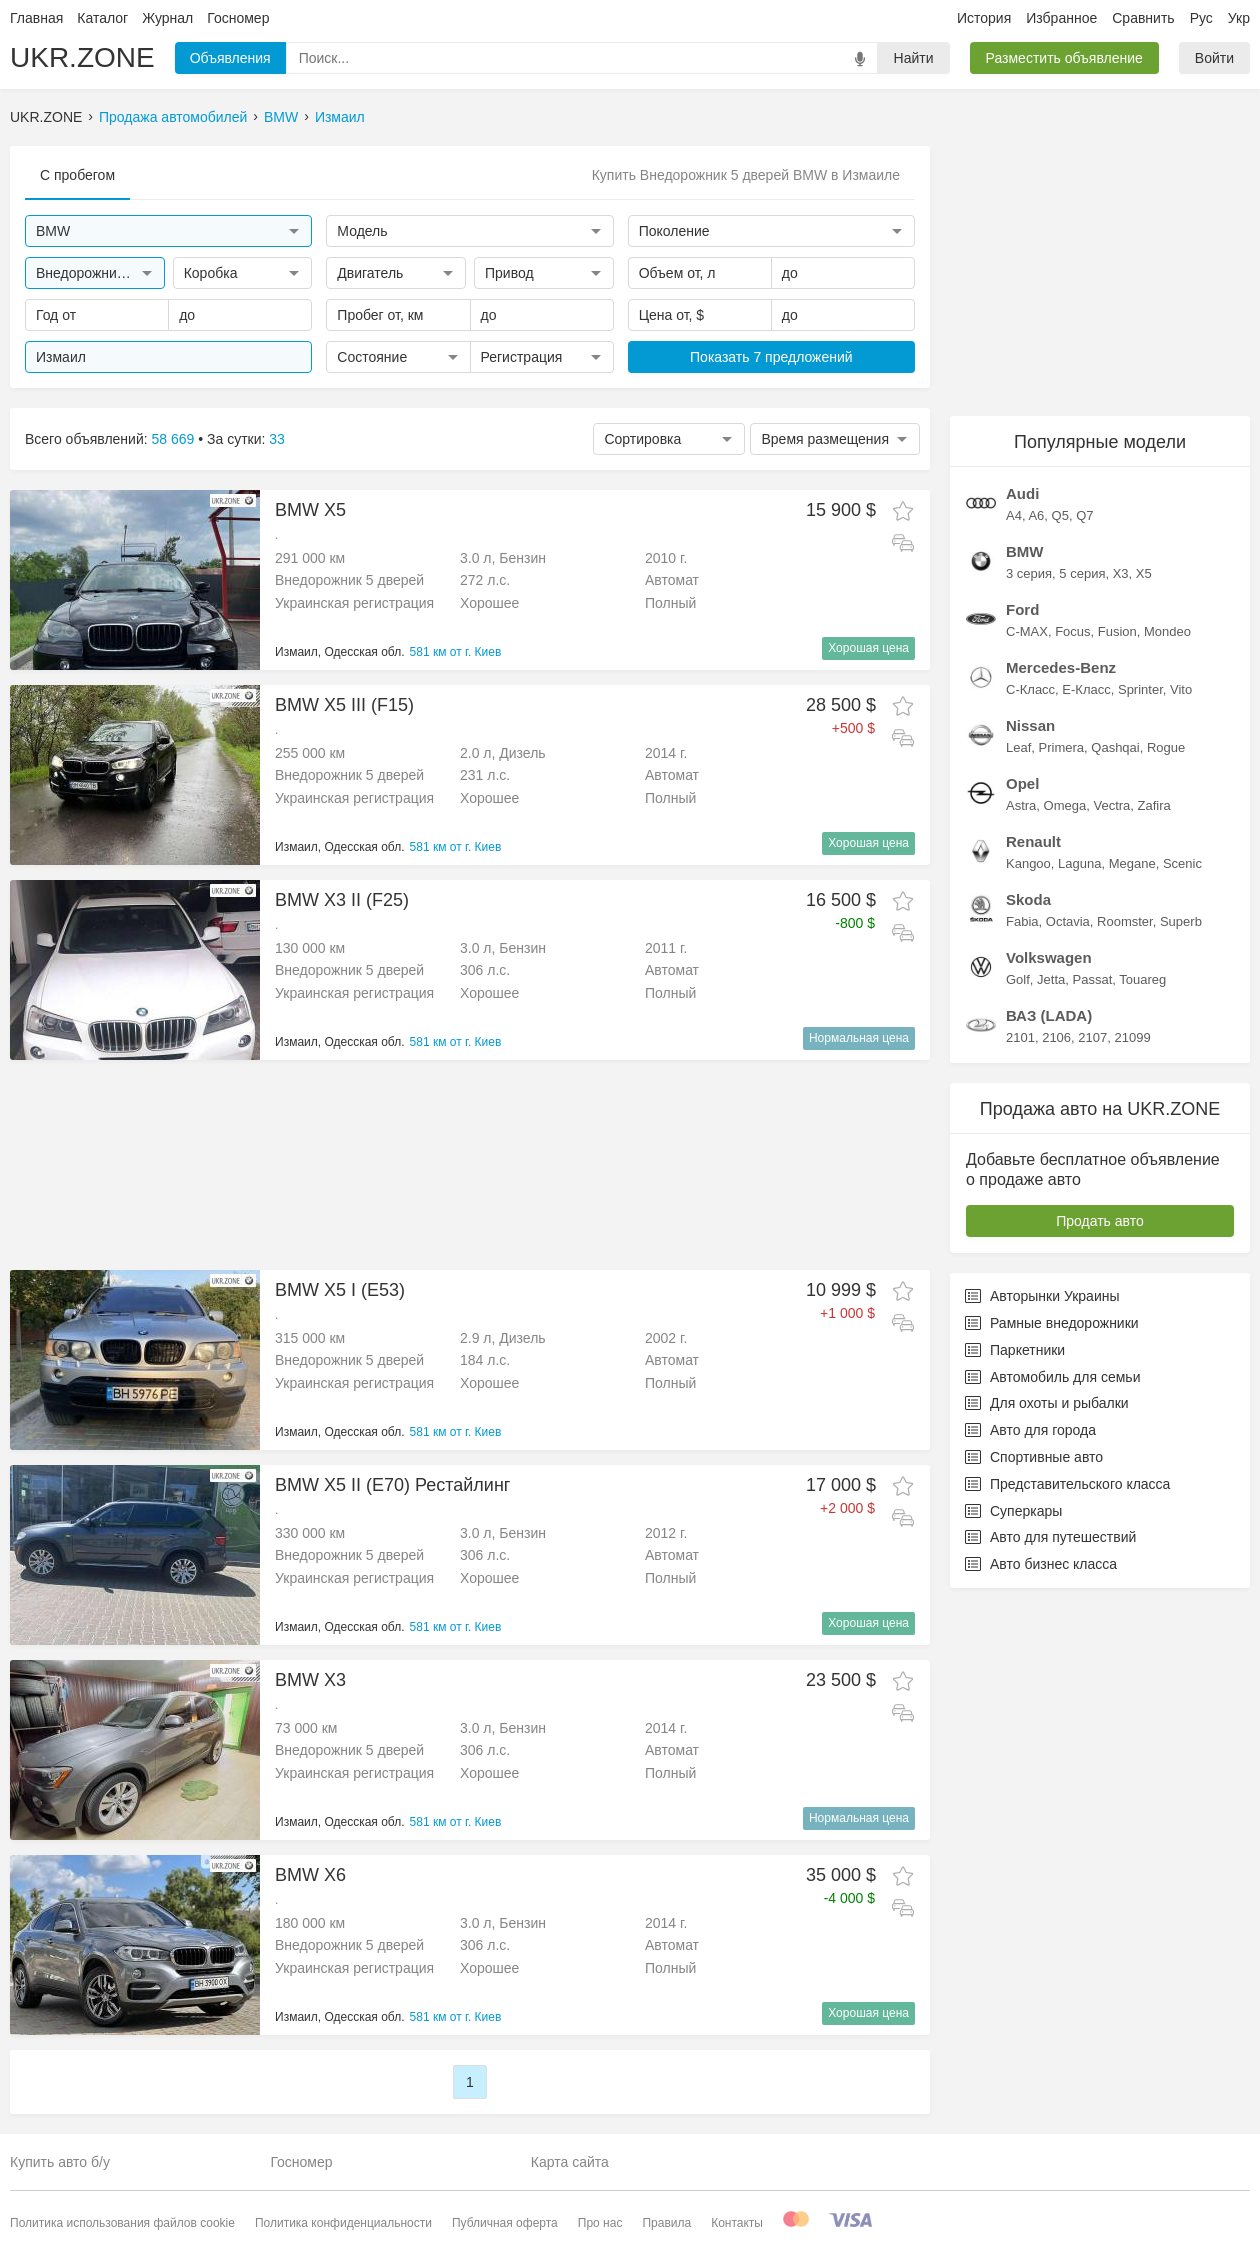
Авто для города (1030, 1430)
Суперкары (1013, 1511)
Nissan (1030, 725)
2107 (1092, 1037)
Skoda (1028, 899)
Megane (1132, 863)
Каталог (102, 18)
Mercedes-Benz (1061, 667)
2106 (1056, 1037)
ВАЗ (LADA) (1049, 1015)
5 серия (1082, 573)
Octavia (1068, 921)
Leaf (1018, 747)
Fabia (1022, 921)
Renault (1033, 841)
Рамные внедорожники (1052, 1323)
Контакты (737, 2223)
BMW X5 (310, 510)
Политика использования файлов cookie (122, 2223)
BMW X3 (310, 1680)
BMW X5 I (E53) (340, 1290)
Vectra (1111, 805)
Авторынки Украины (1042, 1296)
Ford (1022, 609)
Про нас (600, 2223)
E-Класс (1086, 689)
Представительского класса (1067, 1484)
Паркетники (1015, 1350)
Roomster (1125, 921)
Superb (1181, 921)
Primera (1062, 747)
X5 (1144, 573)
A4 (1014, 515)
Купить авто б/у (60, 2162)
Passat (1093, 979)
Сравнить (1143, 18)
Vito (1181, 689)
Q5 (1060, 515)
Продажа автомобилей (173, 117)
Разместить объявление (1064, 58)
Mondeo (1167, 631)
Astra (1021, 805)
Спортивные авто (1034, 1457)
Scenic (1182, 863)
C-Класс (1030, 689)
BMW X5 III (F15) (344, 705)
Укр (1239, 18)
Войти (1214, 58)
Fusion (1117, 631)
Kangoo (1028, 863)
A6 (1036, 515)
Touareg (1142, 979)
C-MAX (1027, 631)
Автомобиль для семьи (1052, 1377)
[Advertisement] (470, 1165)
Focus (1072, 631)
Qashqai (1115, 747)
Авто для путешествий (1050, 1537)
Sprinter (1140, 689)
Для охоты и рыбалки (1047, 1403)
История (984, 18)
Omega (1065, 805)
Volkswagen (1049, 957)
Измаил (340, 117)
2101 (1020, 1037)
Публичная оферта (505, 2223)
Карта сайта (570, 2162)
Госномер (238, 18)
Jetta (1051, 979)
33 (277, 439)
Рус (1201, 18)
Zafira (1154, 805)
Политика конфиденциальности (343, 2223)
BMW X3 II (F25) (342, 900)
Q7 (1084, 515)
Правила (666, 2223)
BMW (281, 117)
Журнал (167, 18)
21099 (1132, 1037)
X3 (1121, 573)
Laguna (1079, 863)
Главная (36, 18)
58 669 (173, 439)
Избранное (1061, 18)
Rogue (1166, 747)
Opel (1022, 783)
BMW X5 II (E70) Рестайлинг (392, 1485)
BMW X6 (310, 1875)
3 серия (1029, 573)
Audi (1022, 493)
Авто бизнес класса (1041, 1564)
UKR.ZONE (82, 57)
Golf (1018, 979)
